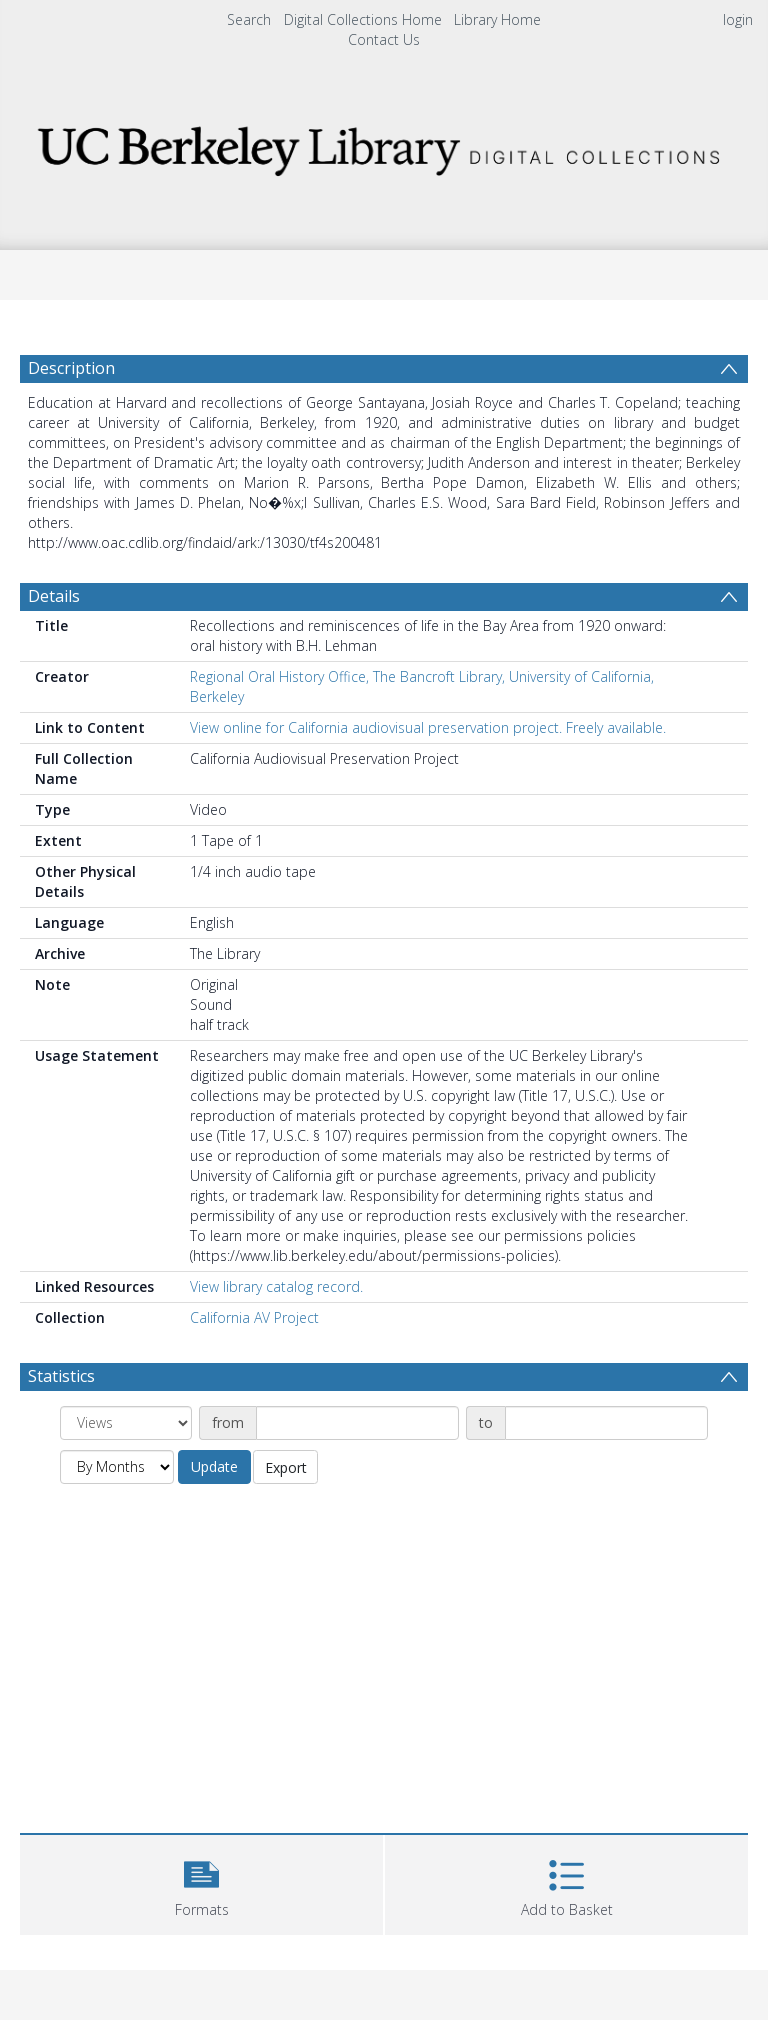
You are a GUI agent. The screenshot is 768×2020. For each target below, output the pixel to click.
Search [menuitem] (249, 19)
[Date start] (357, 1423)
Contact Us (384, 39)
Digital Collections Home (363, 19)
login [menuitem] (738, 19)
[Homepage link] (383, 145)
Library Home (497, 19)
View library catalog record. (276, 1286)
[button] (201, 1882)
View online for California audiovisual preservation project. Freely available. (428, 727)
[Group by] (126, 1423)
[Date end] (606, 1423)
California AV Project (254, 1317)
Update (214, 1466)
